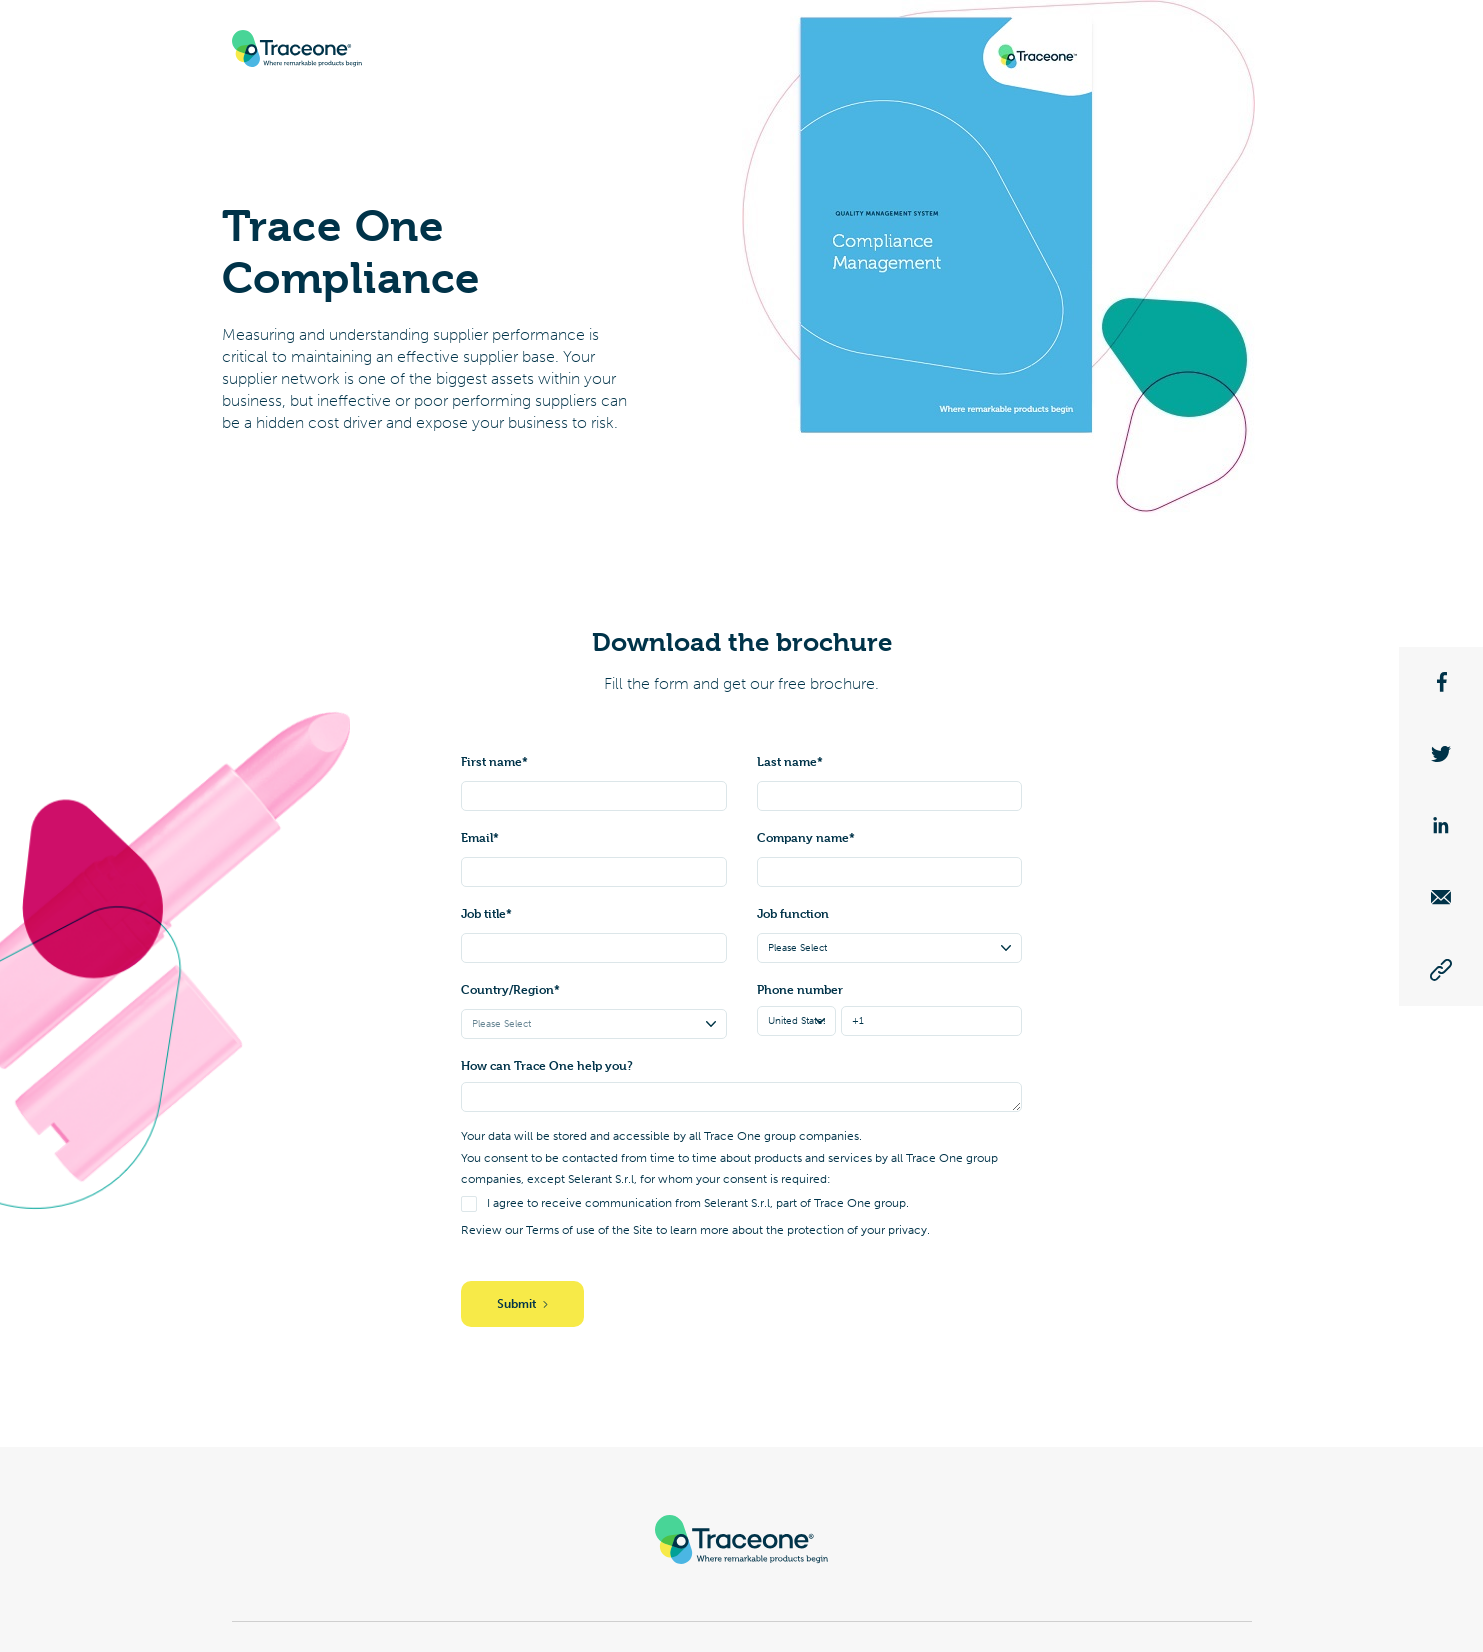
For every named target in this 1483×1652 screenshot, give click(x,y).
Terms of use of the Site (589, 1230)
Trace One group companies (781, 1136)
